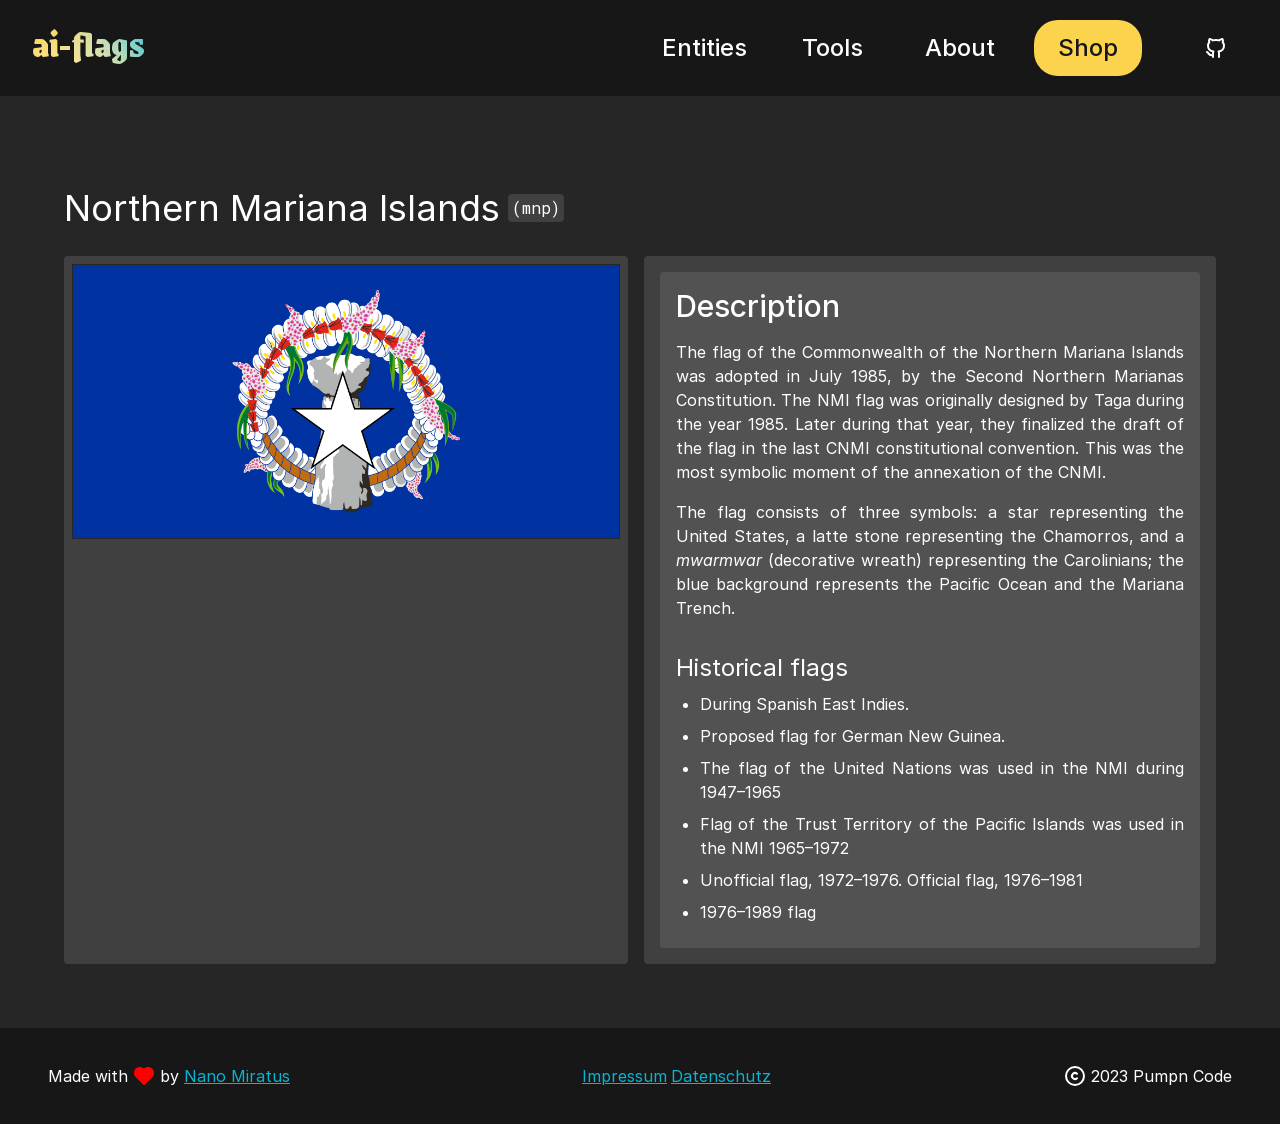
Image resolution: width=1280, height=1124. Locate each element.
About (960, 47)
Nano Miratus (237, 1076)
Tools (832, 47)
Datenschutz (721, 1076)
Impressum (624, 1076)
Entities (704, 47)
